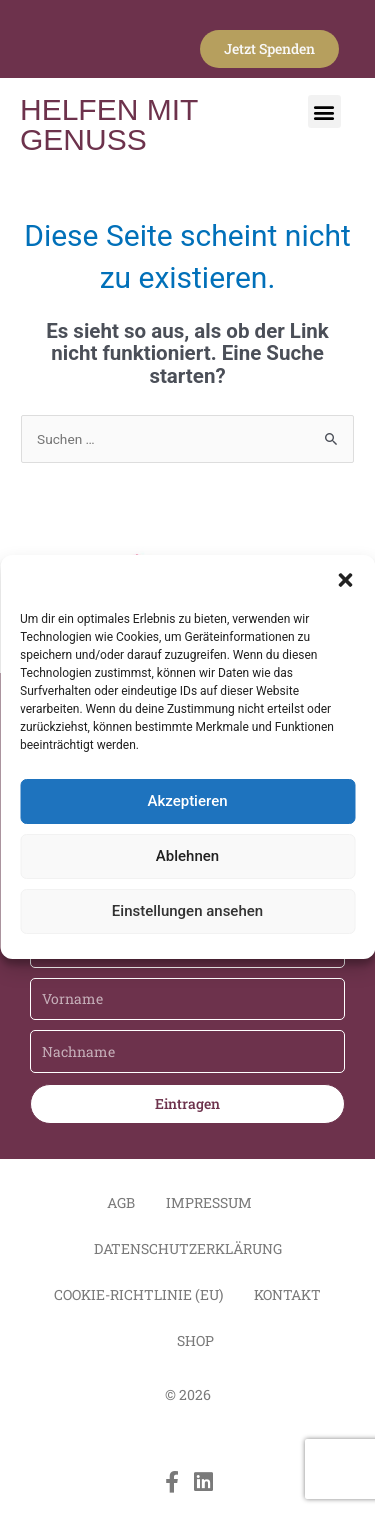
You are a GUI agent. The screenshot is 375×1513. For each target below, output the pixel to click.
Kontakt (287, 1294)
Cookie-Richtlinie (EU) (138, 1294)
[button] (345, 580)
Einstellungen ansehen (187, 911)
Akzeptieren (187, 801)
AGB (121, 1202)
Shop (195, 1340)
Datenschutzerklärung (188, 1248)
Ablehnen (187, 856)
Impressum (209, 1202)
